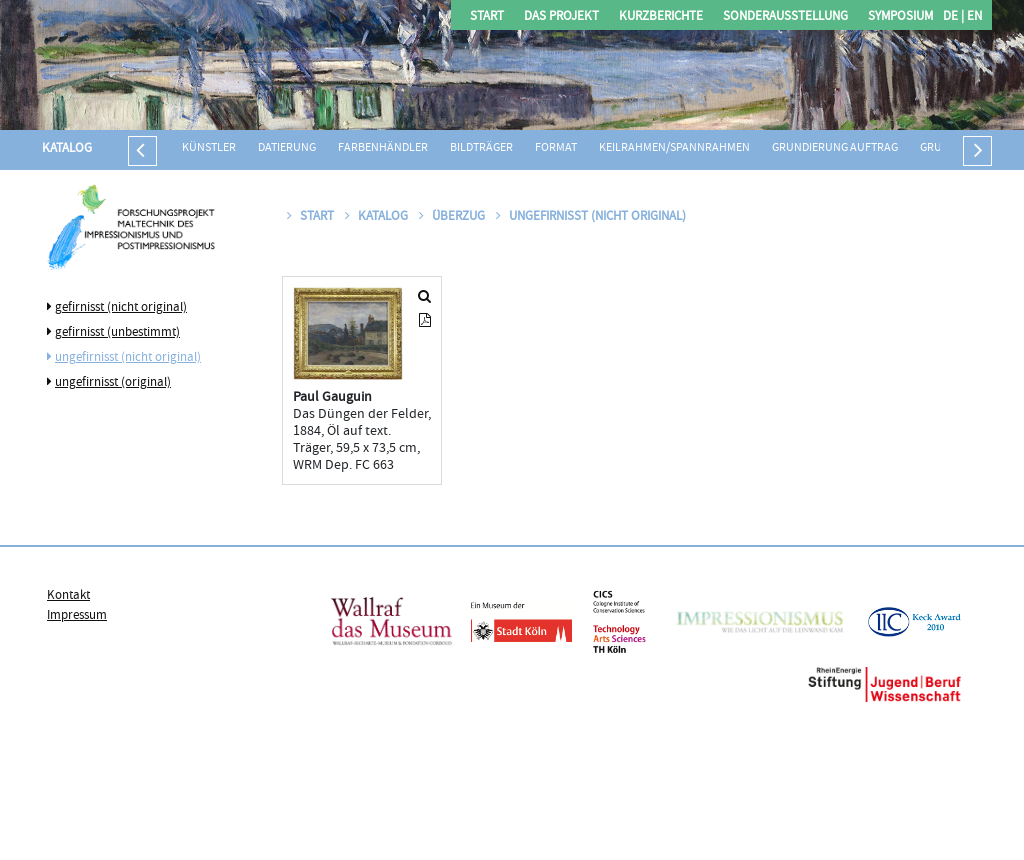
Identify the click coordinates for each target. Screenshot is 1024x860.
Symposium (900, 17)
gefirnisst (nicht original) (121, 308)
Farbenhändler (383, 148)
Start (487, 17)
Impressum (77, 616)
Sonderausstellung (785, 17)
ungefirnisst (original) (113, 383)
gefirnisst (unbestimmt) (117, 333)
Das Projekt (561, 17)
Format (556, 148)
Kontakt (68, 596)
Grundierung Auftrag (835, 148)
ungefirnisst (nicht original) (128, 358)
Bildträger (481, 148)
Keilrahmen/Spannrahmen (674, 148)
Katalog (67, 149)
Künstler (209, 148)
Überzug (453, 217)
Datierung (287, 148)
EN (973, 17)
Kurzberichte (661, 17)
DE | (953, 17)
